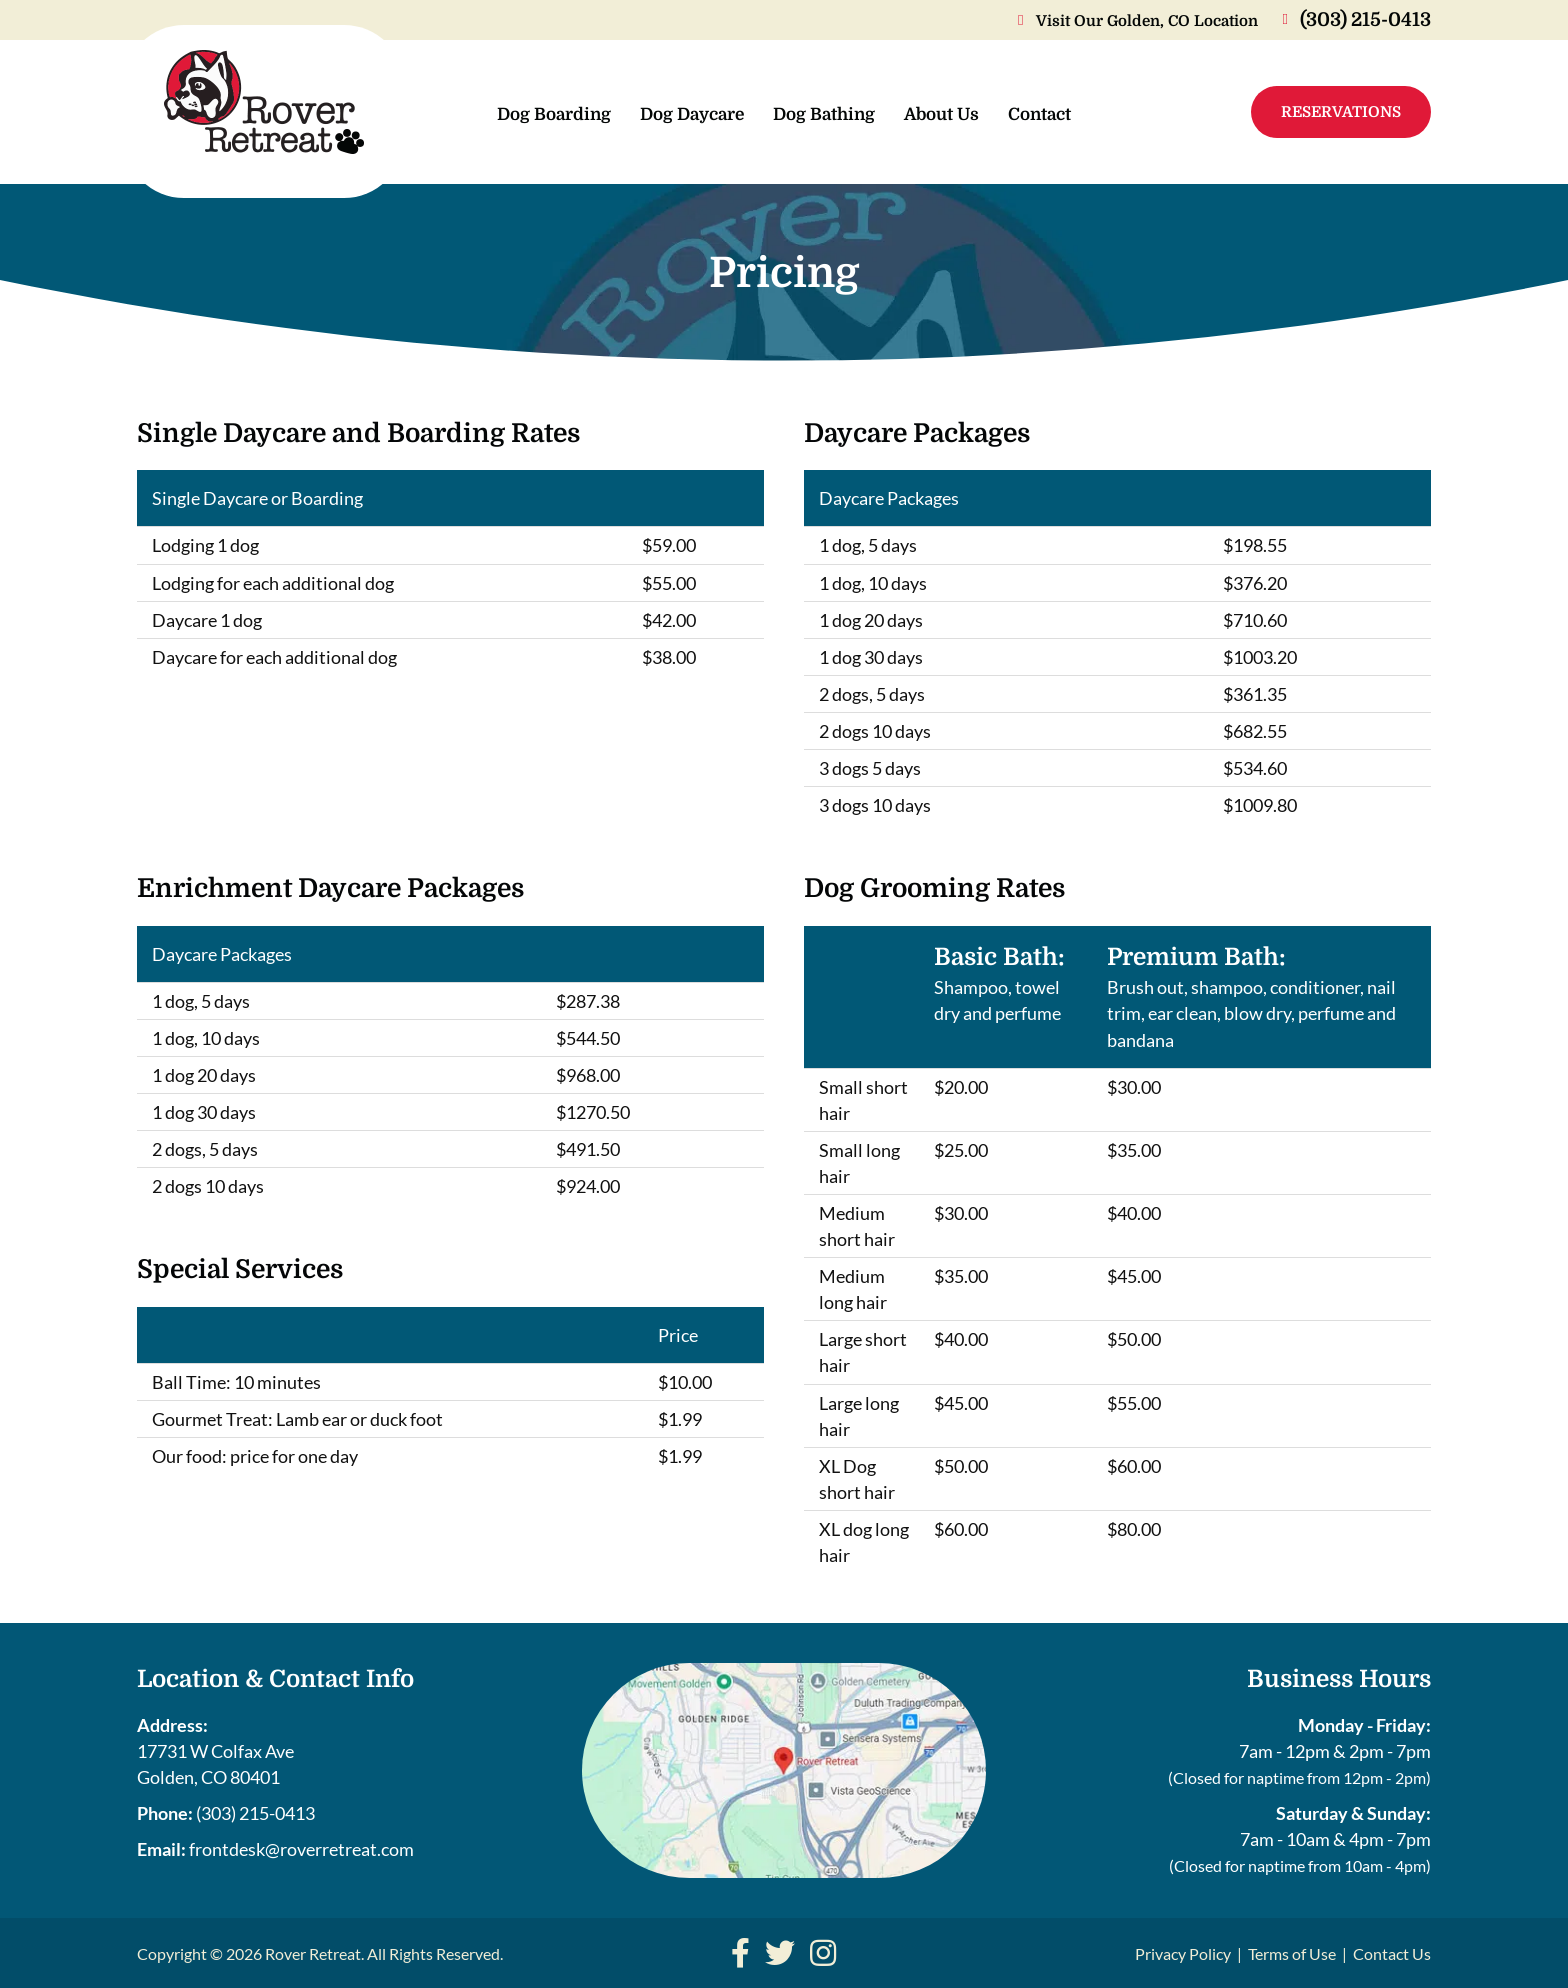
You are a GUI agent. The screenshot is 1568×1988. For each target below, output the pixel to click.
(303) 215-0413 (255, 1813)
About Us (941, 114)
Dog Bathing (824, 114)
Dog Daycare (692, 114)
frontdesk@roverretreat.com (301, 1849)
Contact (1039, 114)
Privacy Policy (1183, 1953)
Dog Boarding (554, 114)
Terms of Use (1292, 1953)
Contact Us (1392, 1953)
